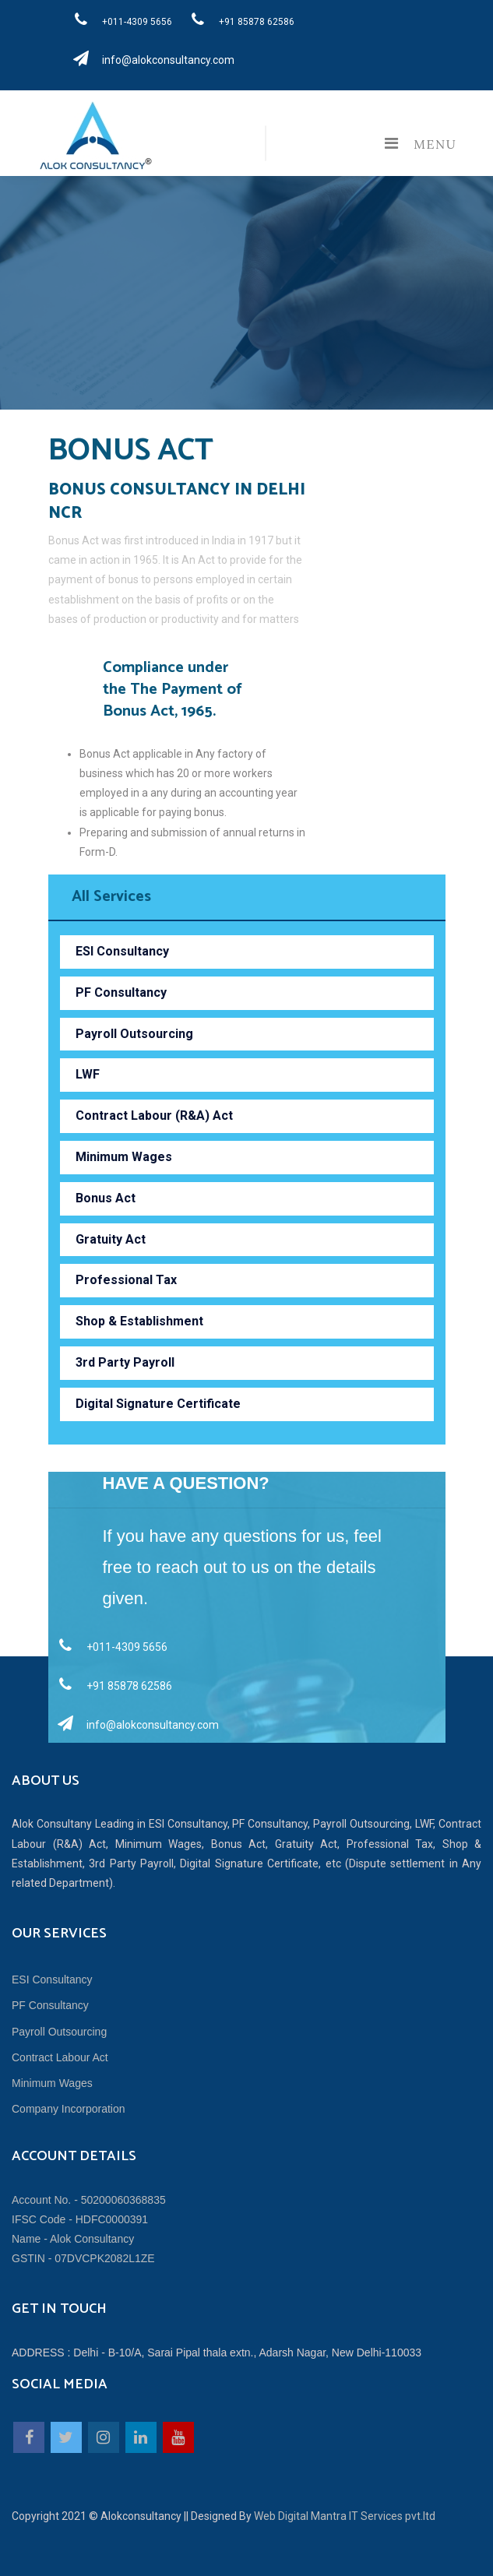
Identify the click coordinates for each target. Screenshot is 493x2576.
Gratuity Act (111, 1239)
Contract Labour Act (60, 2057)
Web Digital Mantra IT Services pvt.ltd (344, 2516)
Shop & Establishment (139, 1321)
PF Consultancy (121, 992)
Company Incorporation (68, 2109)
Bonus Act (106, 1198)
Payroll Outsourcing (134, 1033)
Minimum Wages (124, 1156)
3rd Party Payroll (125, 1362)
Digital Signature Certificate (158, 1403)
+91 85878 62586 (238, 19)
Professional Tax (126, 1279)
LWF (88, 1074)
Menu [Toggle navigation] (416, 143)
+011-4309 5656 (118, 19)
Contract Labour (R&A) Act (154, 1115)
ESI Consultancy (122, 951)
